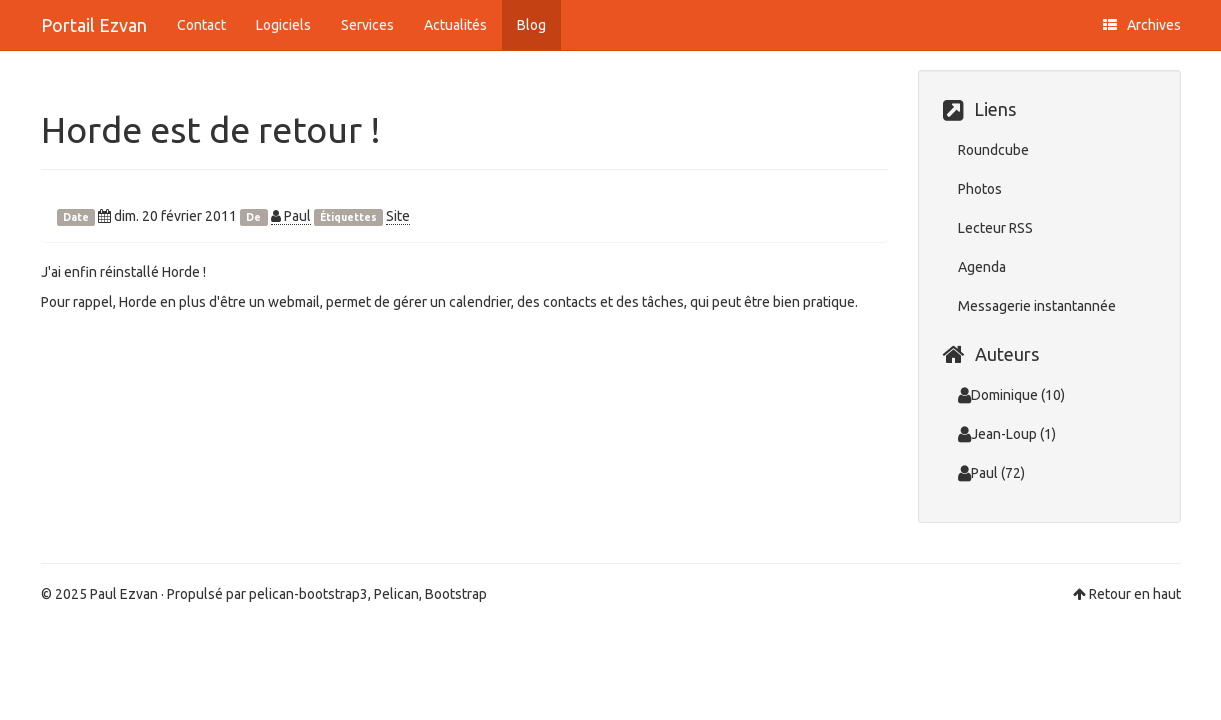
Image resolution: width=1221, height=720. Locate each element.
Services (367, 25)
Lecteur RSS (995, 228)
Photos (980, 189)
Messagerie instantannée (1037, 306)
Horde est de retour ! (211, 129)
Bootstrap (456, 594)
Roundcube (993, 150)
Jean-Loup (997, 434)
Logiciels (283, 25)
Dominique (998, 395)
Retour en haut (1135, 594)
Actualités (455, 25)
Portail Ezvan (94, 25)
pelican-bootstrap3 (308, 594)
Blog (531, 25)
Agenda (982, 267)
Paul (291, 216)
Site (398, 216)
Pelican (396, 594)
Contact (201, 25)
